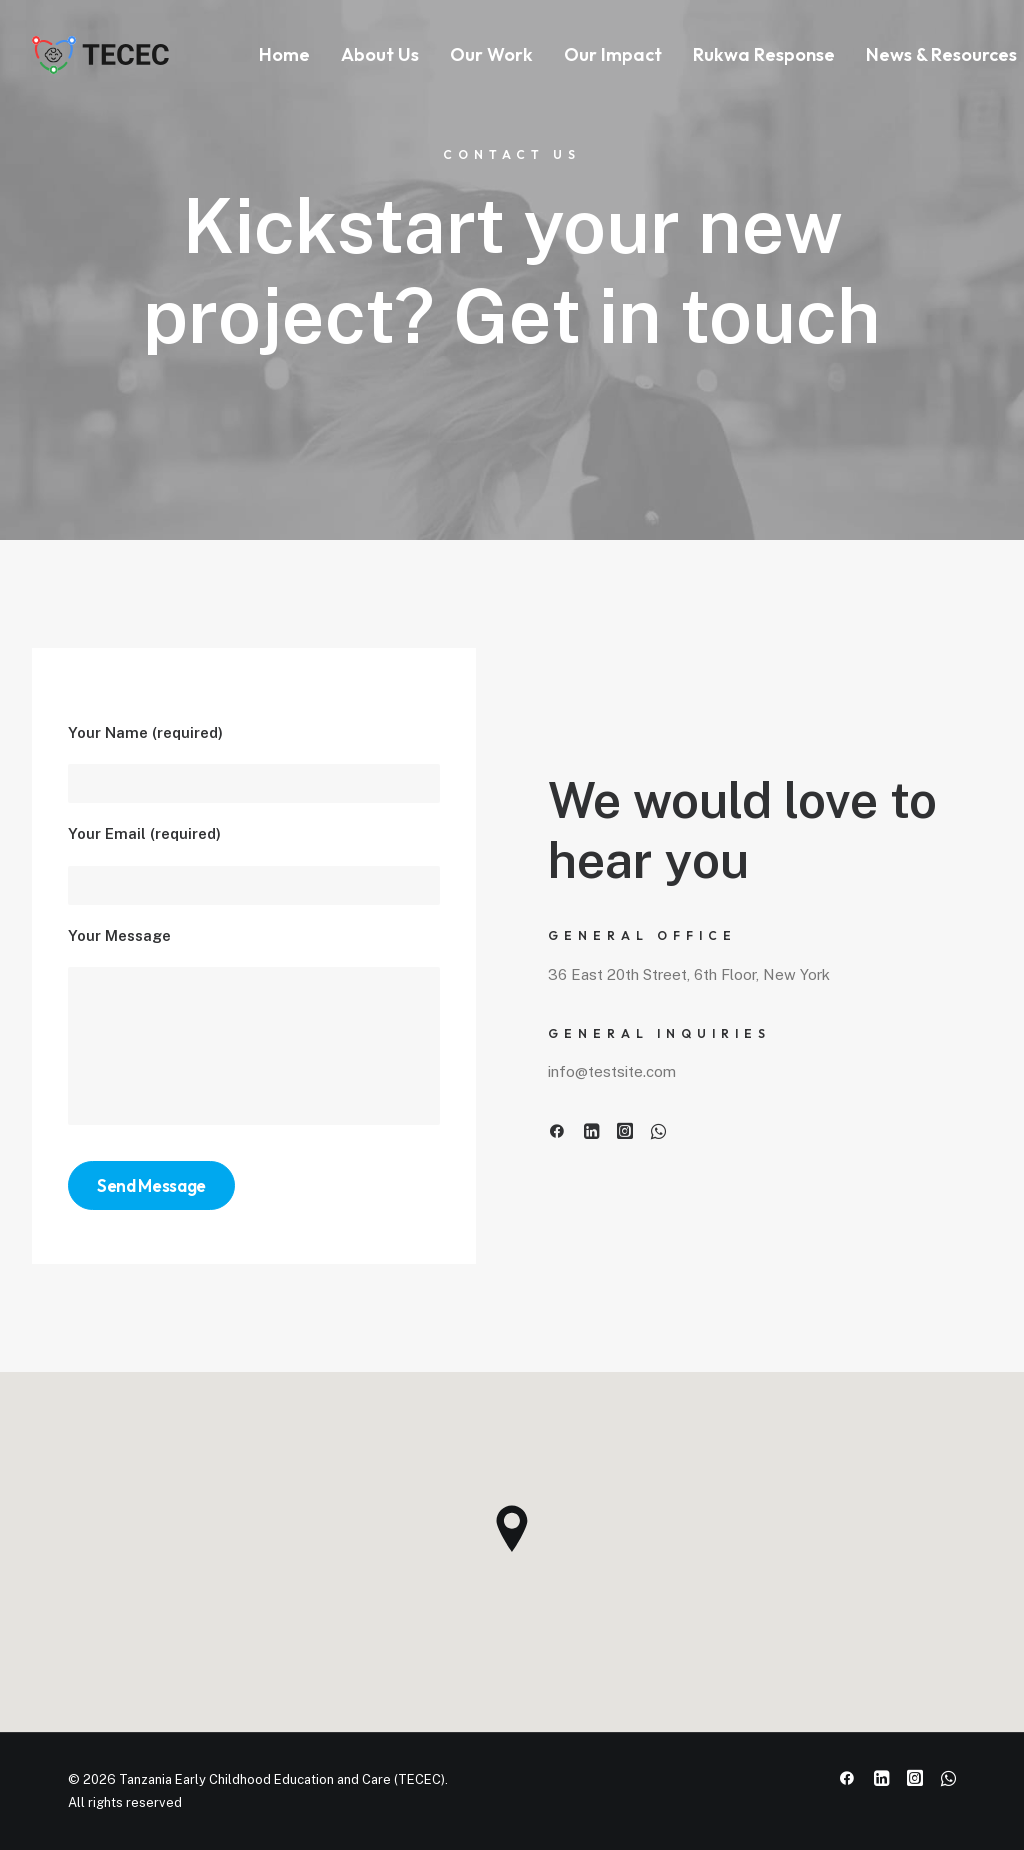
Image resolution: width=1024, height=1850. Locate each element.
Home (284, 54)
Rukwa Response (764, 54)
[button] (557, 1133)
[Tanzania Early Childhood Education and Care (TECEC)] (102, 55)
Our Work (491, 54)
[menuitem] (284, 55)
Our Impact (613, 54)
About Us (380, 54)
